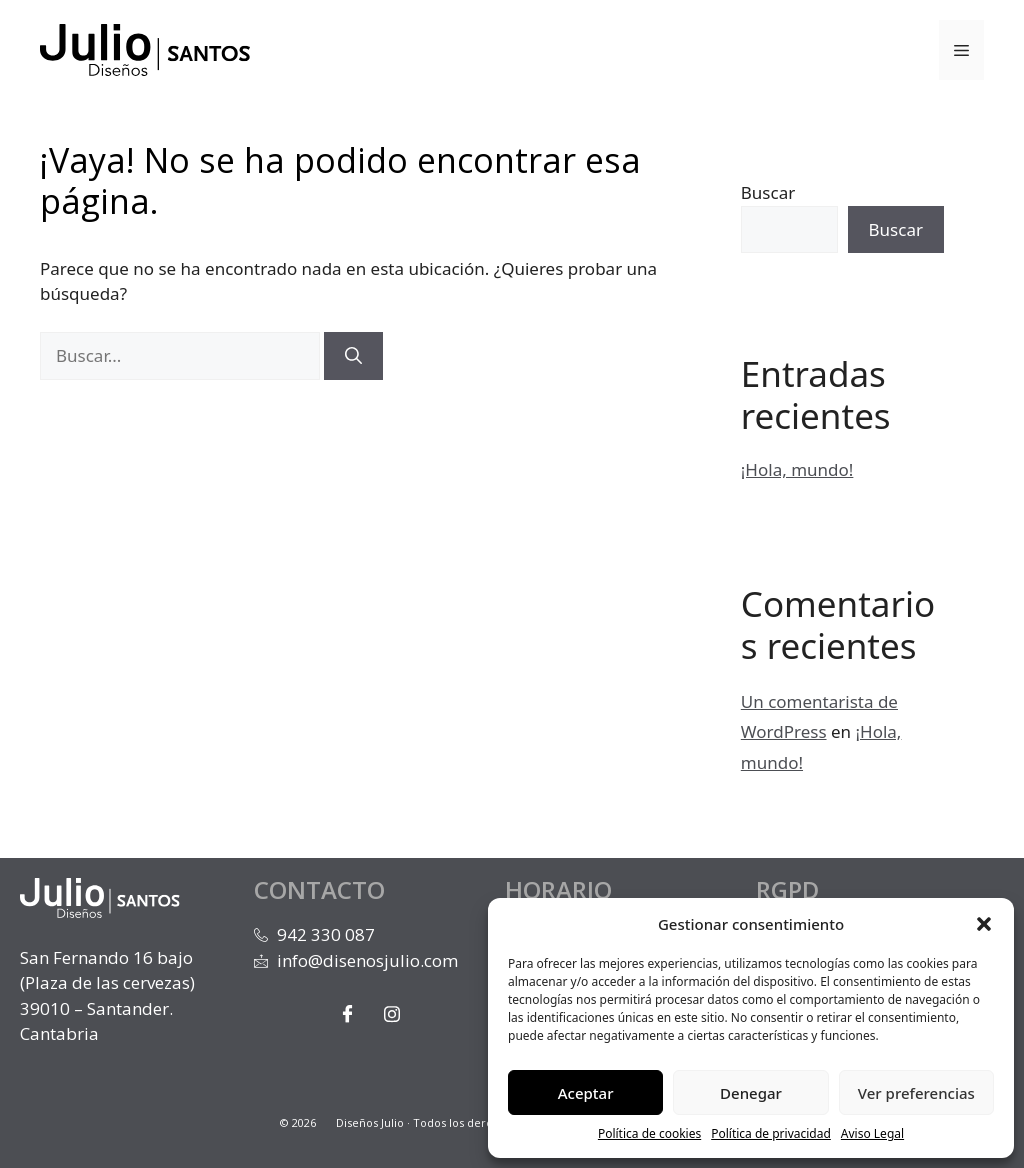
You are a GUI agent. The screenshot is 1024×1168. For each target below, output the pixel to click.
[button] (984, 924)
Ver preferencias (916, 1093)
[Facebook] (347, 1013)
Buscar (768, 192)
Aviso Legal (872, 1133)
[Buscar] (353, 356)
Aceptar (586, 1093)
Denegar (751, 1093)
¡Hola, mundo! (797, 469)
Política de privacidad (771, 1133)
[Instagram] (392, 1013)
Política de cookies (649, 1133)
